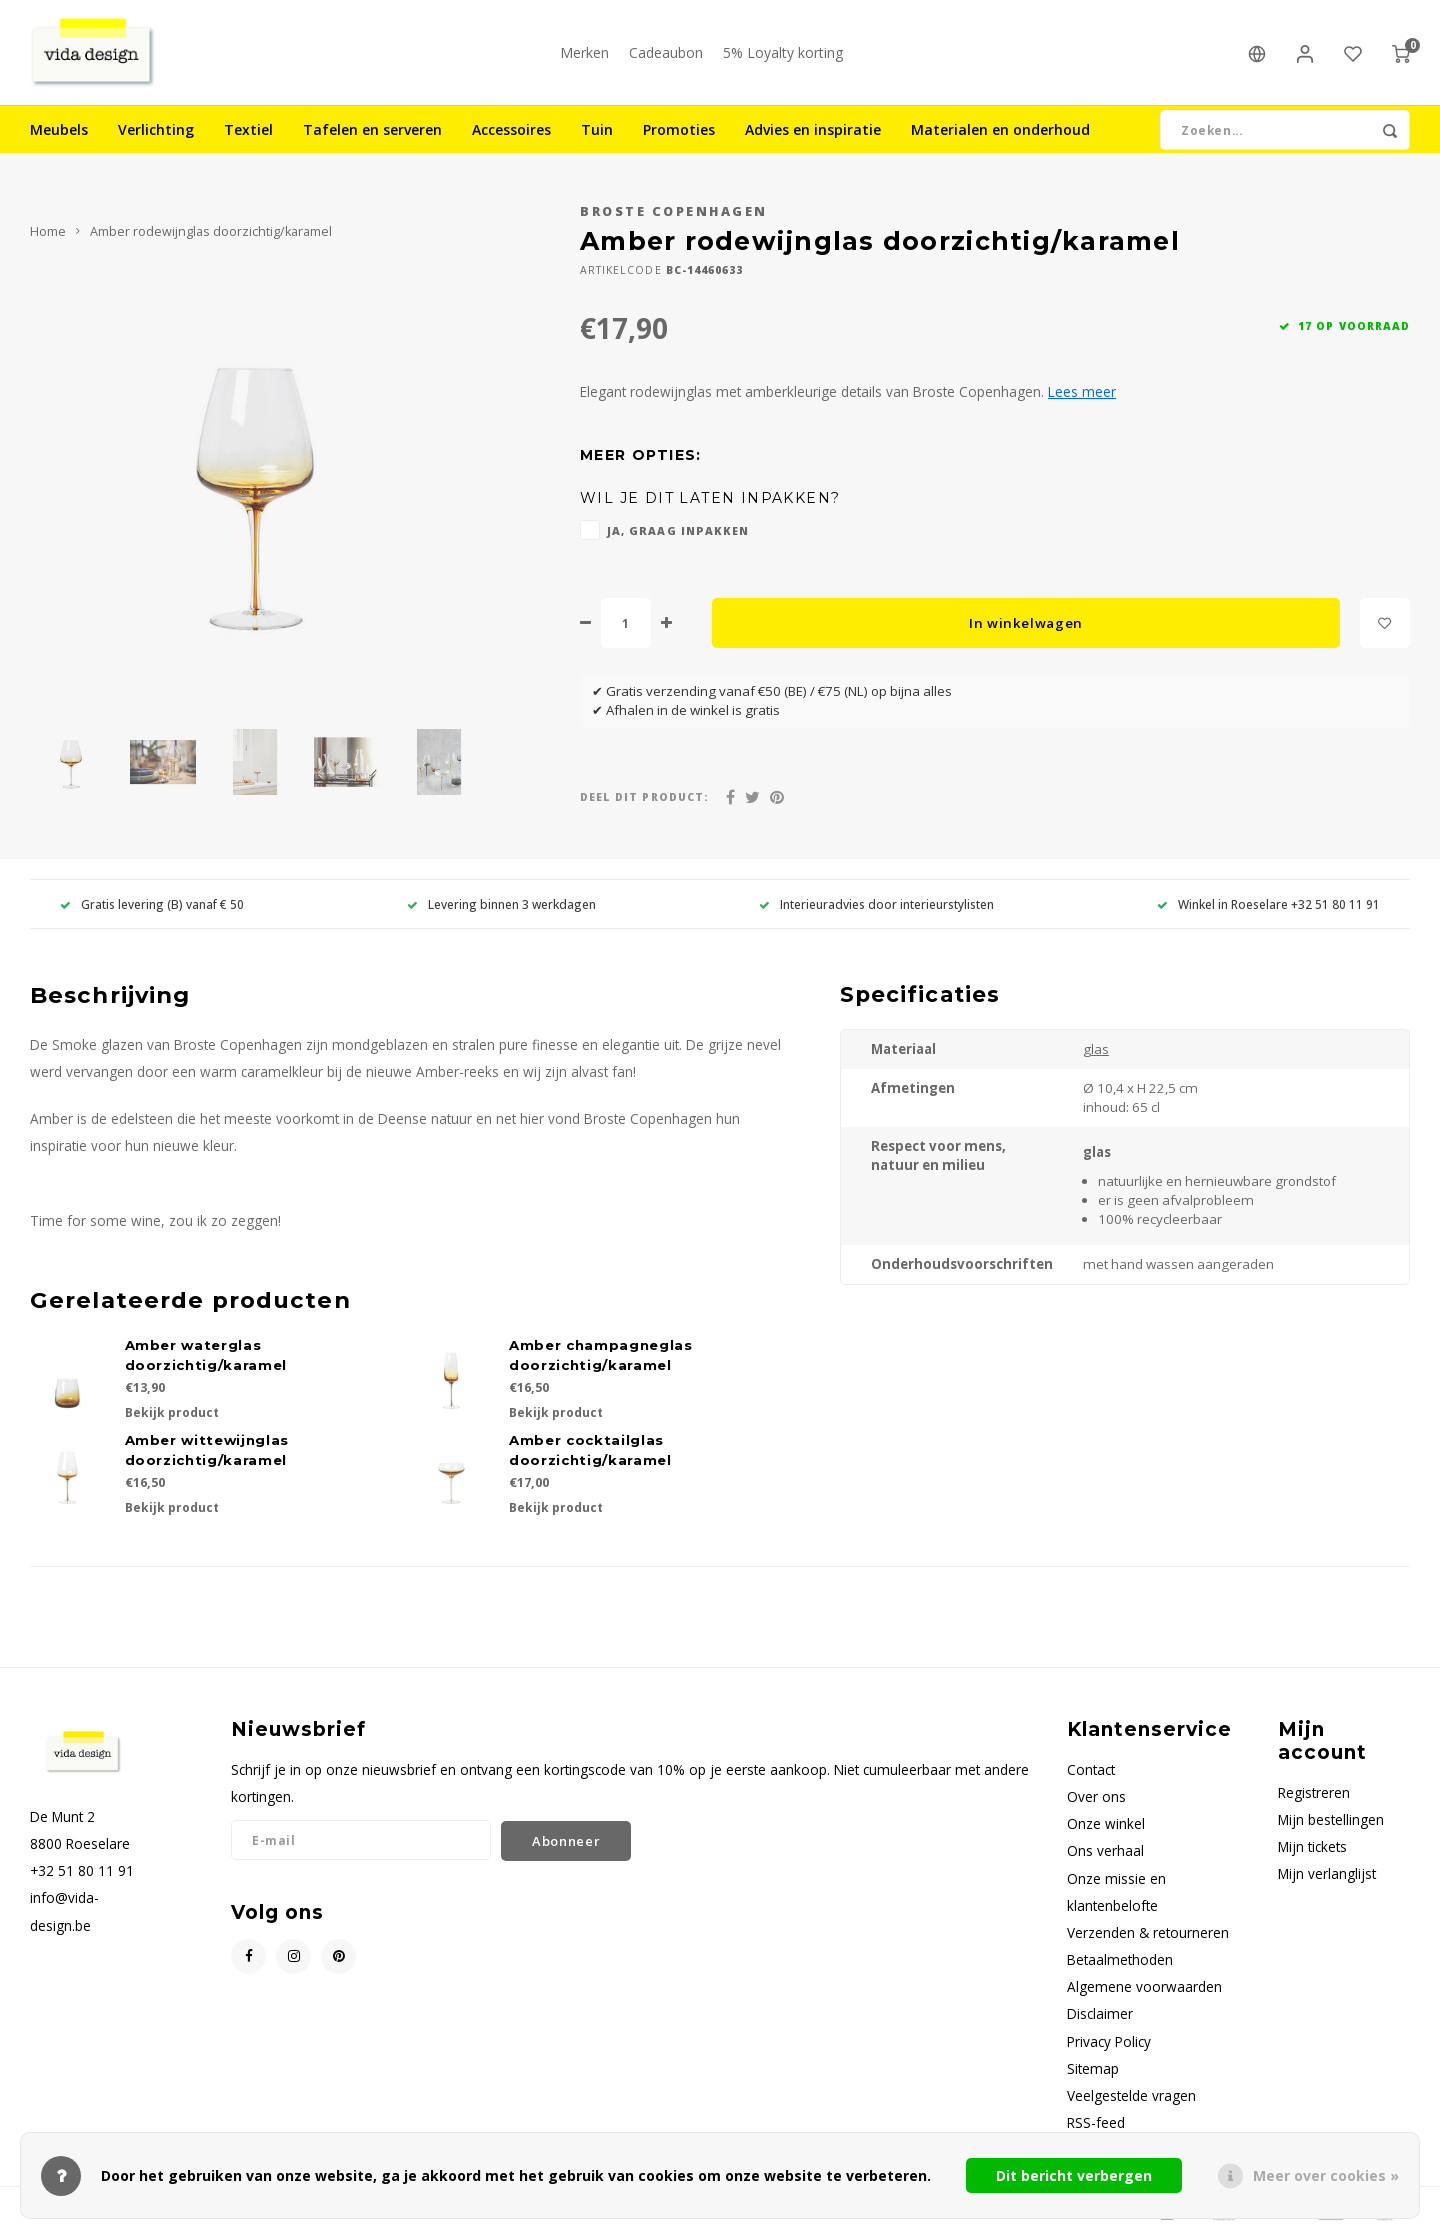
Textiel (248, 134)
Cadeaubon (666, 54)
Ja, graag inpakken (678, 536)
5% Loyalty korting (783, 54)
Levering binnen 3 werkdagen (501, 908)
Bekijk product (172, 1417)
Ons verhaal (1105, 1855)
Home (48, 236)
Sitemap (1093, 2072)
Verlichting (156, 134)
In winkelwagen (1026, 627)
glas (1096, 1054)
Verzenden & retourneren (1148, 1937)
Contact (1091, 1774)
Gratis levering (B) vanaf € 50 (152, 908)
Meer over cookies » (1326, 2175)
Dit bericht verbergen (1074, 2175)
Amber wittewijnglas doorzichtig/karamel (207, 1455)
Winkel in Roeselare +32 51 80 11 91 (1268, 908)
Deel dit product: (644, 802)
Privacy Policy (1109, 2045)
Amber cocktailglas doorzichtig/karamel (590, 1455)
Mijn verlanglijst (1327, 1878)
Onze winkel (1106, 1828)
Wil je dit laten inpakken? (710, 503)
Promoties (679, 134)
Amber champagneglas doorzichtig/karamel (601, 1360)
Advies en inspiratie (813, 134)
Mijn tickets (1312, 1851)
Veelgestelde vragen (1131, 2100)
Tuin (597, 134)
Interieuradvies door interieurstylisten (876, 908)
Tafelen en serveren (372, 134)
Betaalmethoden (1120, 1964)
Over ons (1096, 1801)
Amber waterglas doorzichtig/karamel (206, 1360)
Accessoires (511, 134)
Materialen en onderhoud (1000, 134)
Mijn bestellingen (1331, 1824)
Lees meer (1082, 396)
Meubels (59, 134)
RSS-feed (1096, 2127)
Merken (584, 54)
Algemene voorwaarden (1144, 1991)
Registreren (1314, 1797)
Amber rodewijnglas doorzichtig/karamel (211, 236)
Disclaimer (1100, 2018)
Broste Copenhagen (674, 216)
